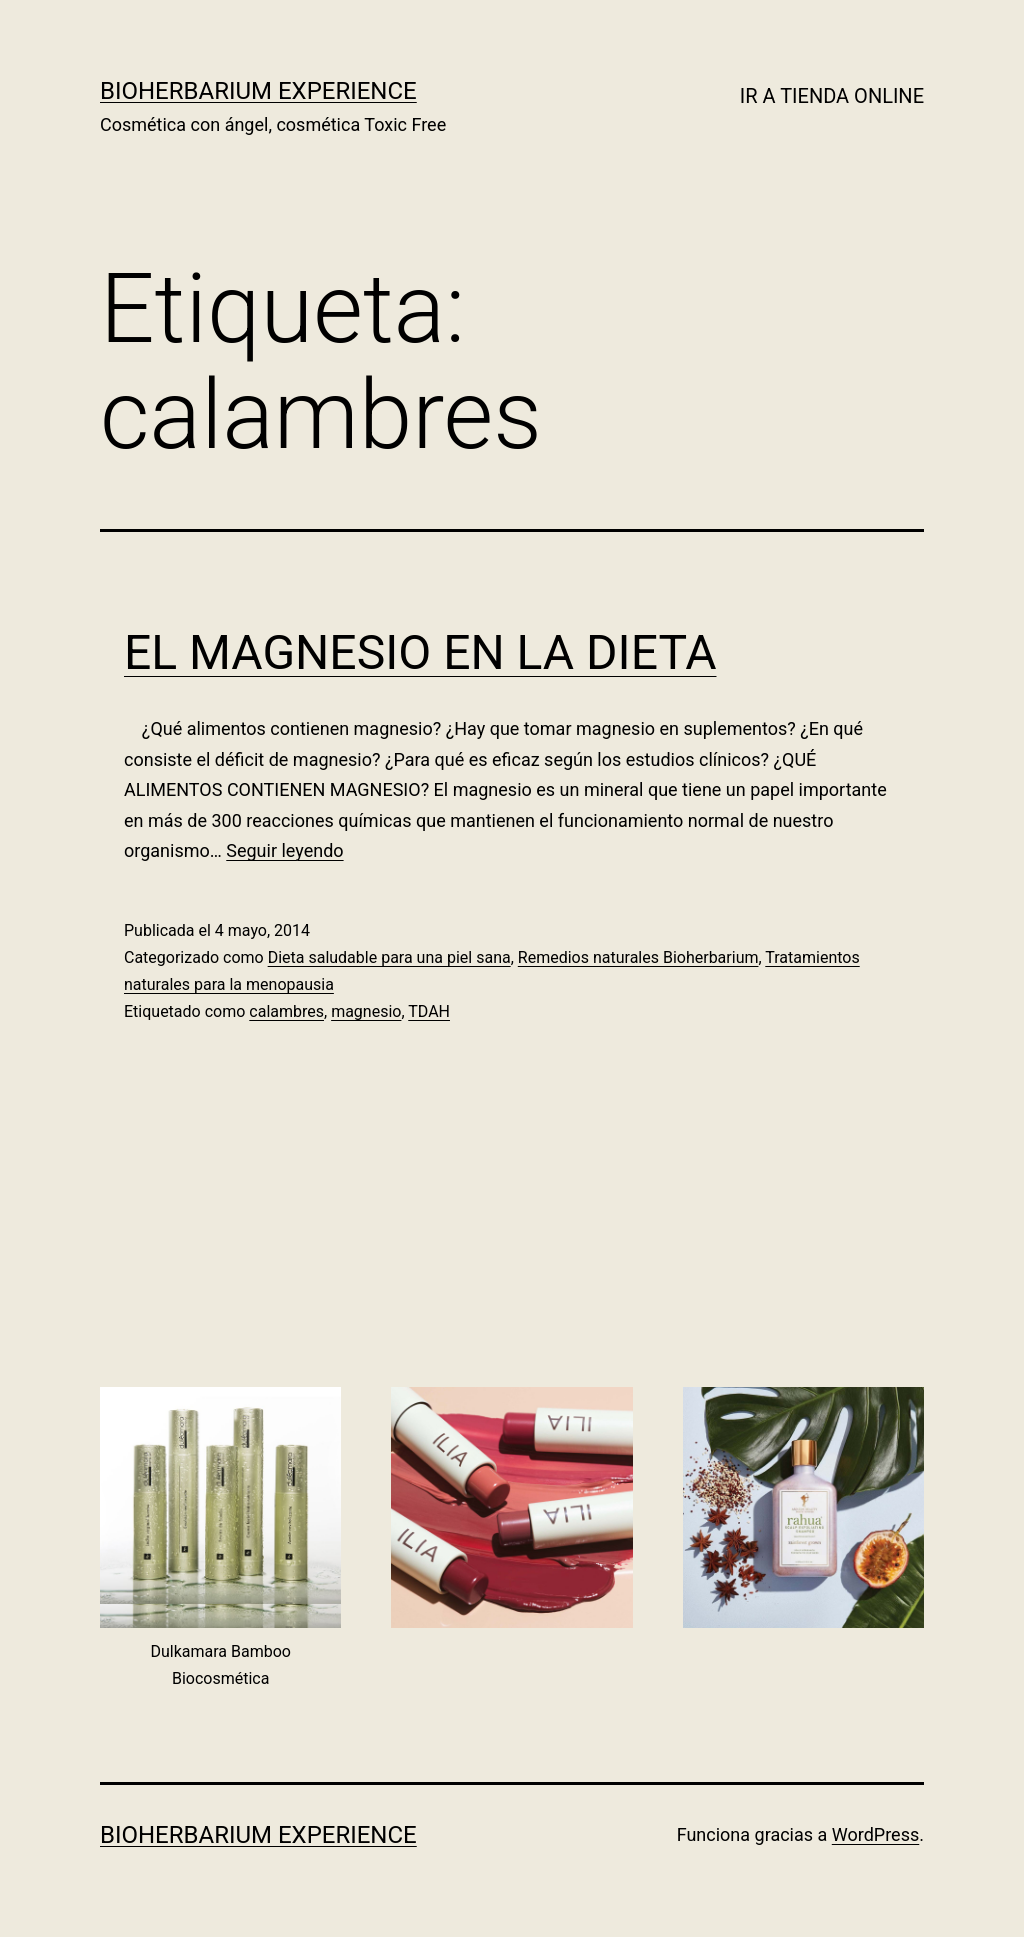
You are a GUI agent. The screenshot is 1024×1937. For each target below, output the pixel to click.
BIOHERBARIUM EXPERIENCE (258, 91)
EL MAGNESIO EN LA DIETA (420, 652)
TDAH (429, 1011)
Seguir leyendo (284, 850)
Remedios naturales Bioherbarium (638, 957)
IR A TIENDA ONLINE (832, 96)
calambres (286, 1011)
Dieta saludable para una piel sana (389, 957)
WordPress (875, 1834)
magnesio (366, 1011)
